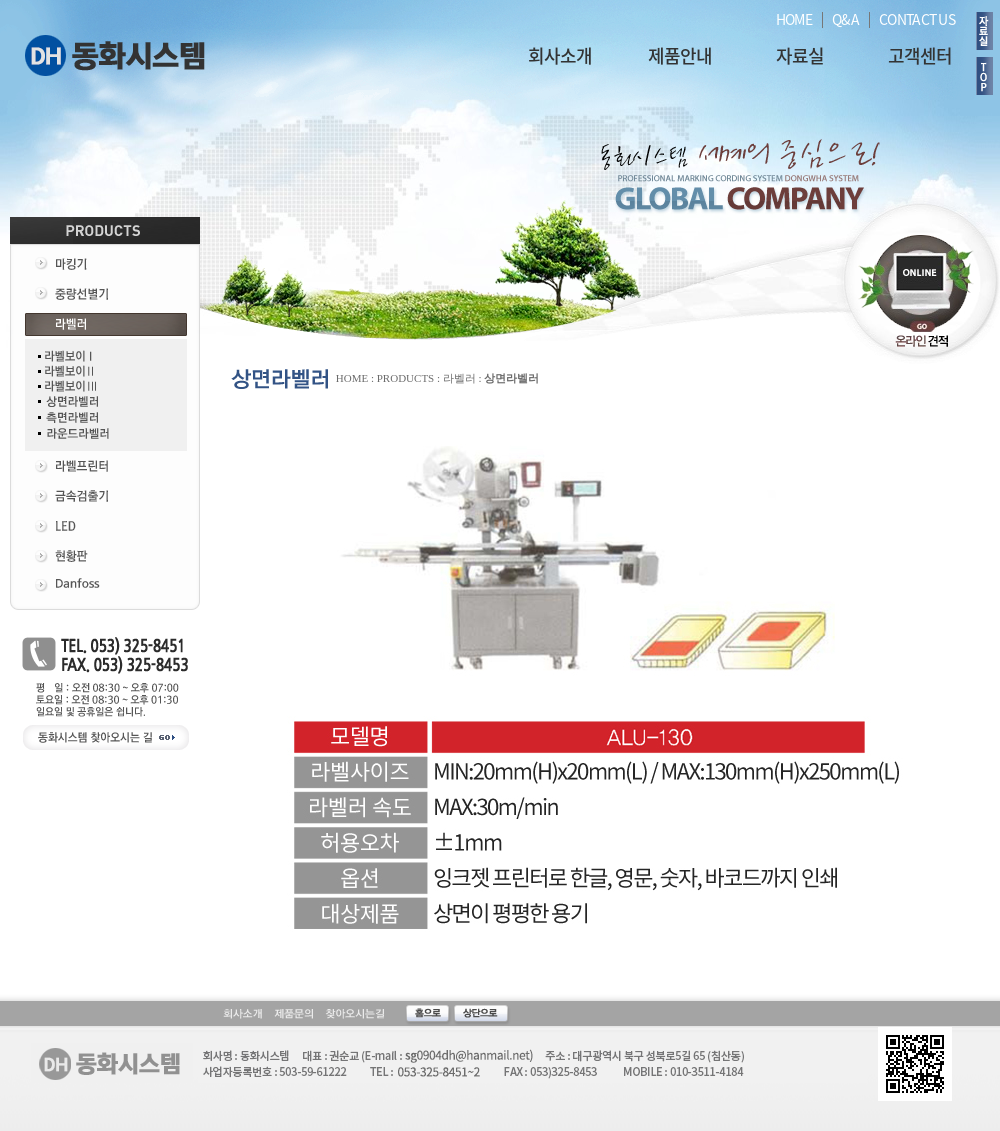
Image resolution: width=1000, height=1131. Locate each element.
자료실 (800, 55)
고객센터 (920, 55)
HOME (794, 19)
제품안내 (680, 55)
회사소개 (560, 55)
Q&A (845, 19)
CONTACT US (917, 19)
